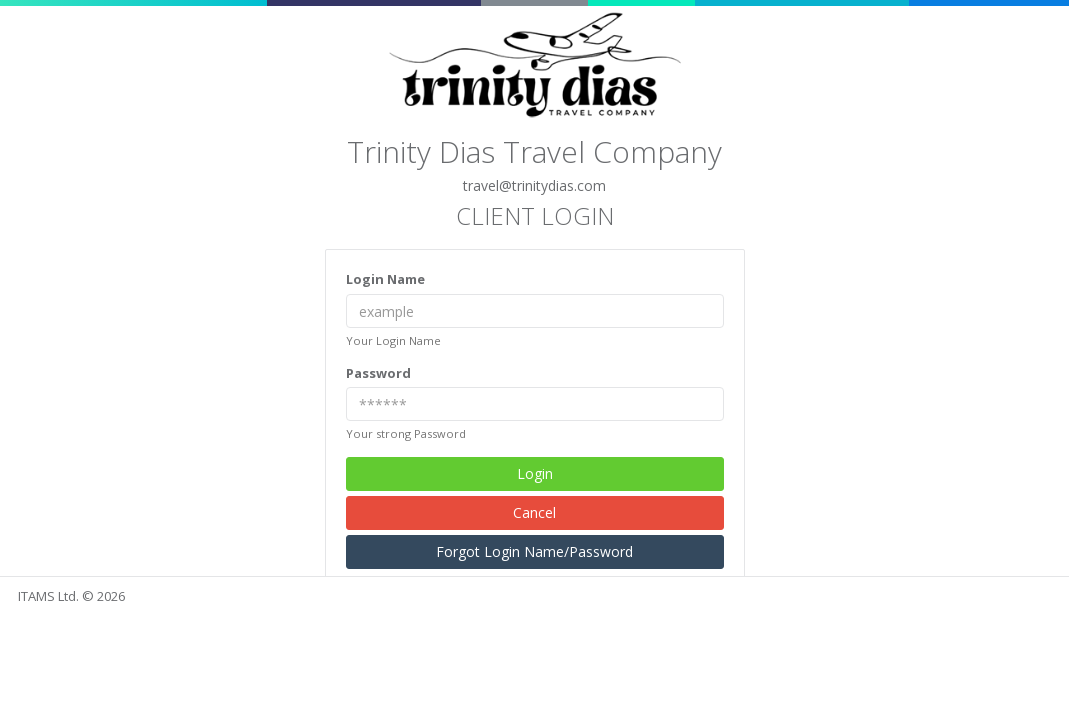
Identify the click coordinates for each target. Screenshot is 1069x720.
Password (378, 373)
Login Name (385, 279)
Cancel (534, 512)
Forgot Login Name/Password (534, 551)
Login (535, 473)
